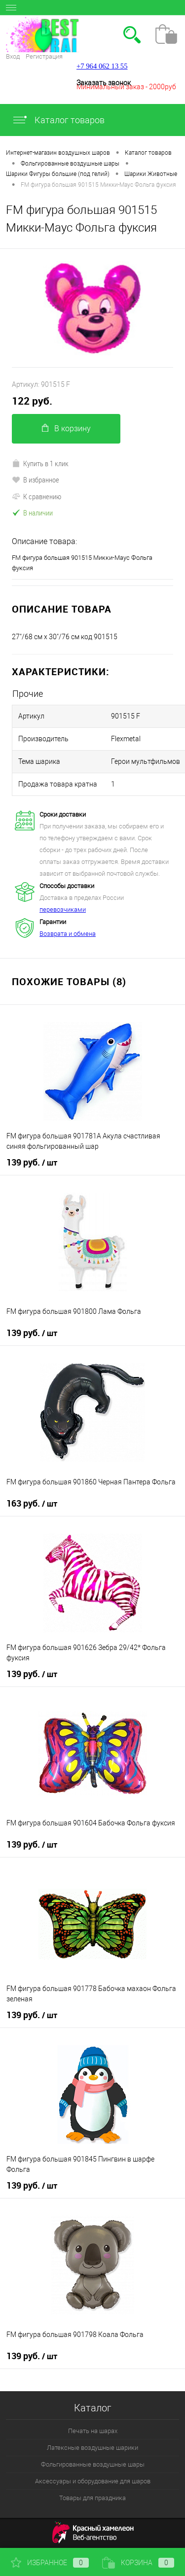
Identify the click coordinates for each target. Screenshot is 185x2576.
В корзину (66, 428)
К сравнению (36, 496)
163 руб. (31, 1503)
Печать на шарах (92, 2431)
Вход (13, 56)
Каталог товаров (58, 120)
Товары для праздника (92, 2498)
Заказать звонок (103, 83)
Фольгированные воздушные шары (93, 2464)
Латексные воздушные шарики (92, 2447)
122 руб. (32, 401)
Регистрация (44, 56)
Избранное (50, 2563)
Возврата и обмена (67, 933)
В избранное (35, 479)
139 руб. (31, 1162)
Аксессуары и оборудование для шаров (92, 2481)
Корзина (138, 2563)
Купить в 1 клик (40, 463)
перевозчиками (62, 909)
